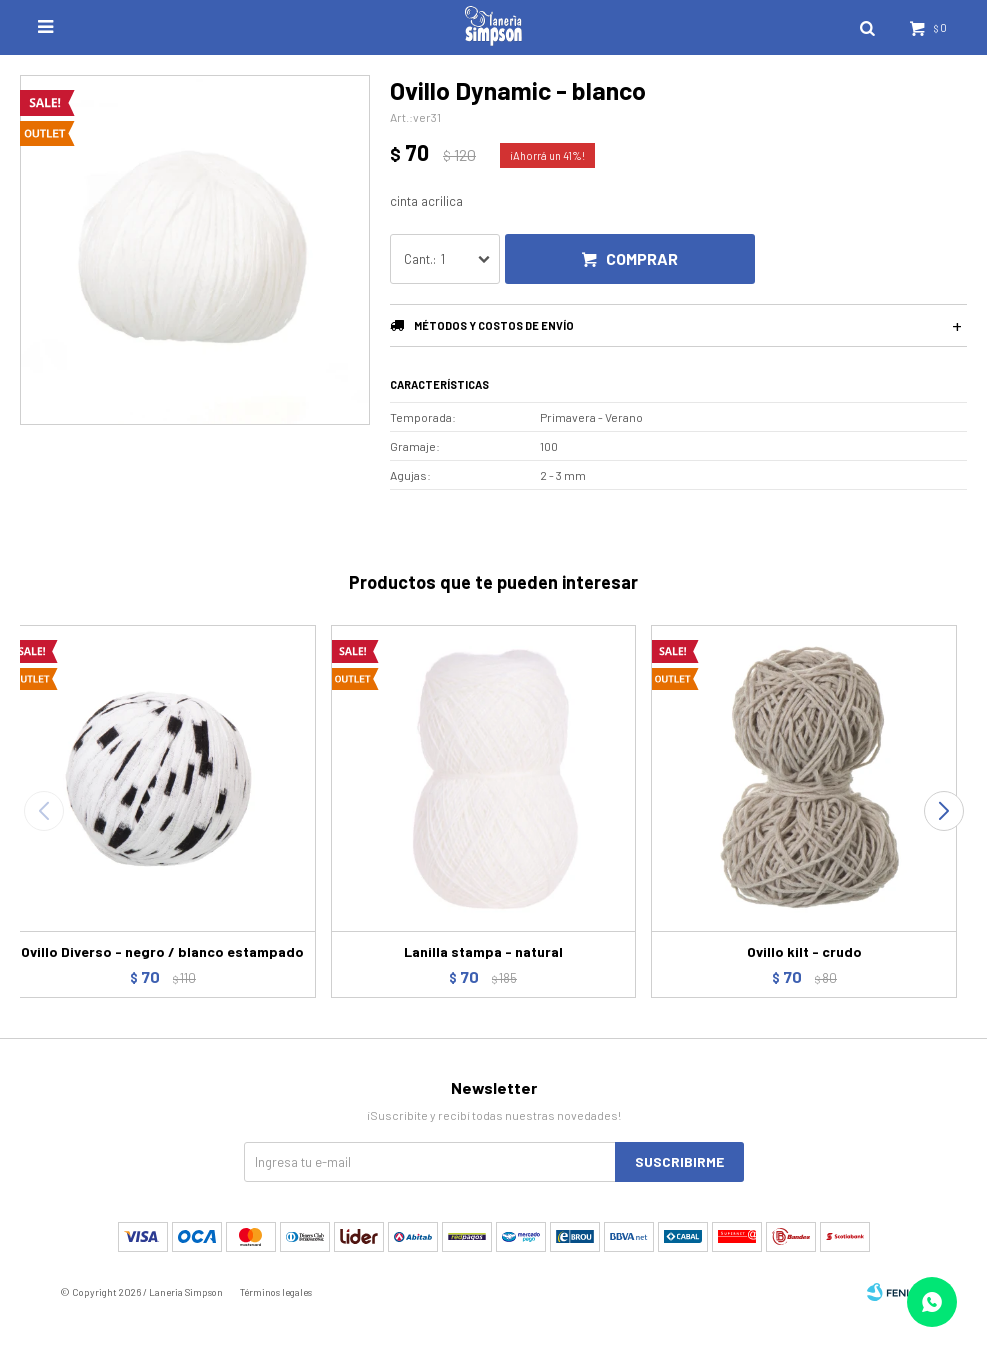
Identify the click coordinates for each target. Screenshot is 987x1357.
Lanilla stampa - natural (483, 951)
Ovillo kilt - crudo (804, 951)
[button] (943, 811)
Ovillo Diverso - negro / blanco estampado (162, 951)
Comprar (642, 258)
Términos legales (276, 1292)
